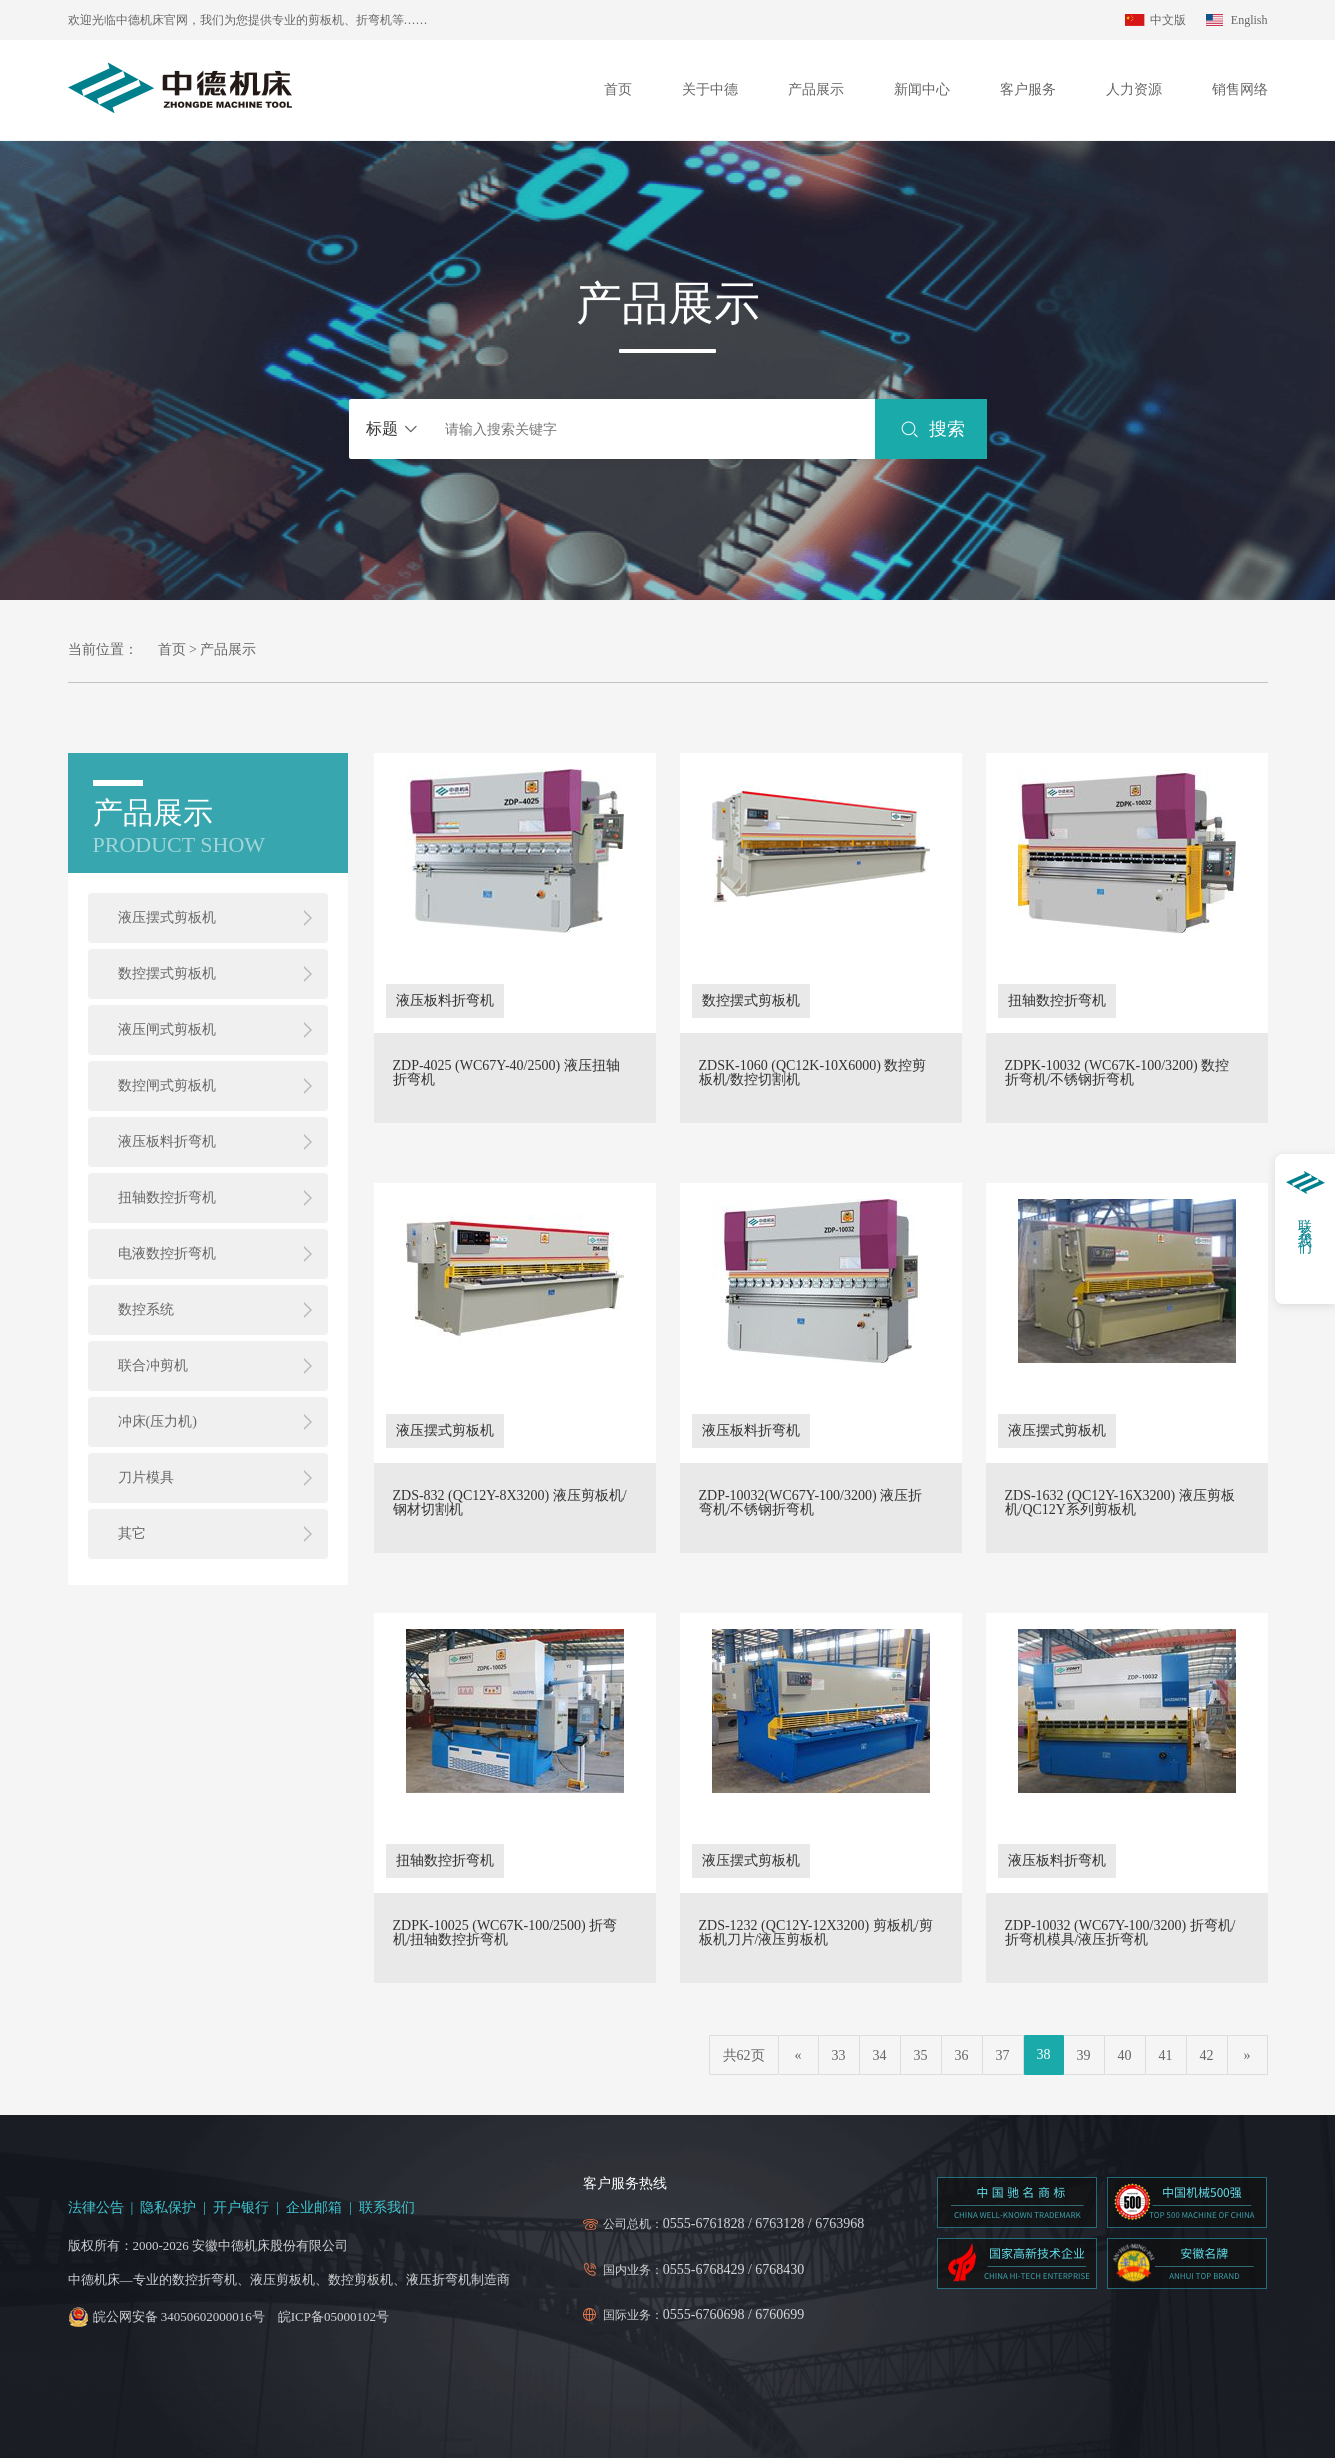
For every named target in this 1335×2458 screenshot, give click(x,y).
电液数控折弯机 (167, 1253)
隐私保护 (168, 2207)
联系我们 (387, 2207)
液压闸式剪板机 (167, 1029)
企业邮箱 (314, 2207)
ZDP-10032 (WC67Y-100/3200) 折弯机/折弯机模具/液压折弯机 (1120, 1933)
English (1249, 20)
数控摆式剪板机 (167, 973)
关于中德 (710, 89)
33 (839, 2055)
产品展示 (816, 89)
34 (880, 2055)
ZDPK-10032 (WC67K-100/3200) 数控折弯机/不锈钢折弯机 (1117, 1073)
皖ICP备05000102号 (333, 2316)
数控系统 (146, 1309)
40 (1125, 2055)
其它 (132, 1533)
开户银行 (241, 2207)
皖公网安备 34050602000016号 (179, 2316)
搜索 (948, 429)
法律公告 (96, 2207)
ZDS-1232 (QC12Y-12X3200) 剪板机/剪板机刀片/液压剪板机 (816, 1933)
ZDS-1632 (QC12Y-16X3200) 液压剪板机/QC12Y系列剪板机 (1120, 1503)
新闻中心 (922, 89)
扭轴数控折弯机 (167, 1197)
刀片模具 (146, 1477)
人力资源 (1134, 89)
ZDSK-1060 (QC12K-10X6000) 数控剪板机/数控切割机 (813, 1073)
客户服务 (1028, 89)
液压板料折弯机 (167, 1141)
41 (1166, 2055)
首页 (618, 89)
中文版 (1168, 20)
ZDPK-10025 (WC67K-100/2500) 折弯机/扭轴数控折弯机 (505, 1933)
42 (1207, 2055)
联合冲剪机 (153, 1365)
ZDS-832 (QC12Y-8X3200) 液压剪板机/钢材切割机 (510, 1503)
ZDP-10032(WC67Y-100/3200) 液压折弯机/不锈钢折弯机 (811, 1503)
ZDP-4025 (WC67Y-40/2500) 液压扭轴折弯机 (506, 1073)
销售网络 (1240, 89)
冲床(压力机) (157, 1421)
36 (962, 2055)
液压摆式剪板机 (167, 917)
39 (1084, 2055)
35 (921, 2055)
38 (1044, 2054)
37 (1003, 2055)
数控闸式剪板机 (167, 1085)
